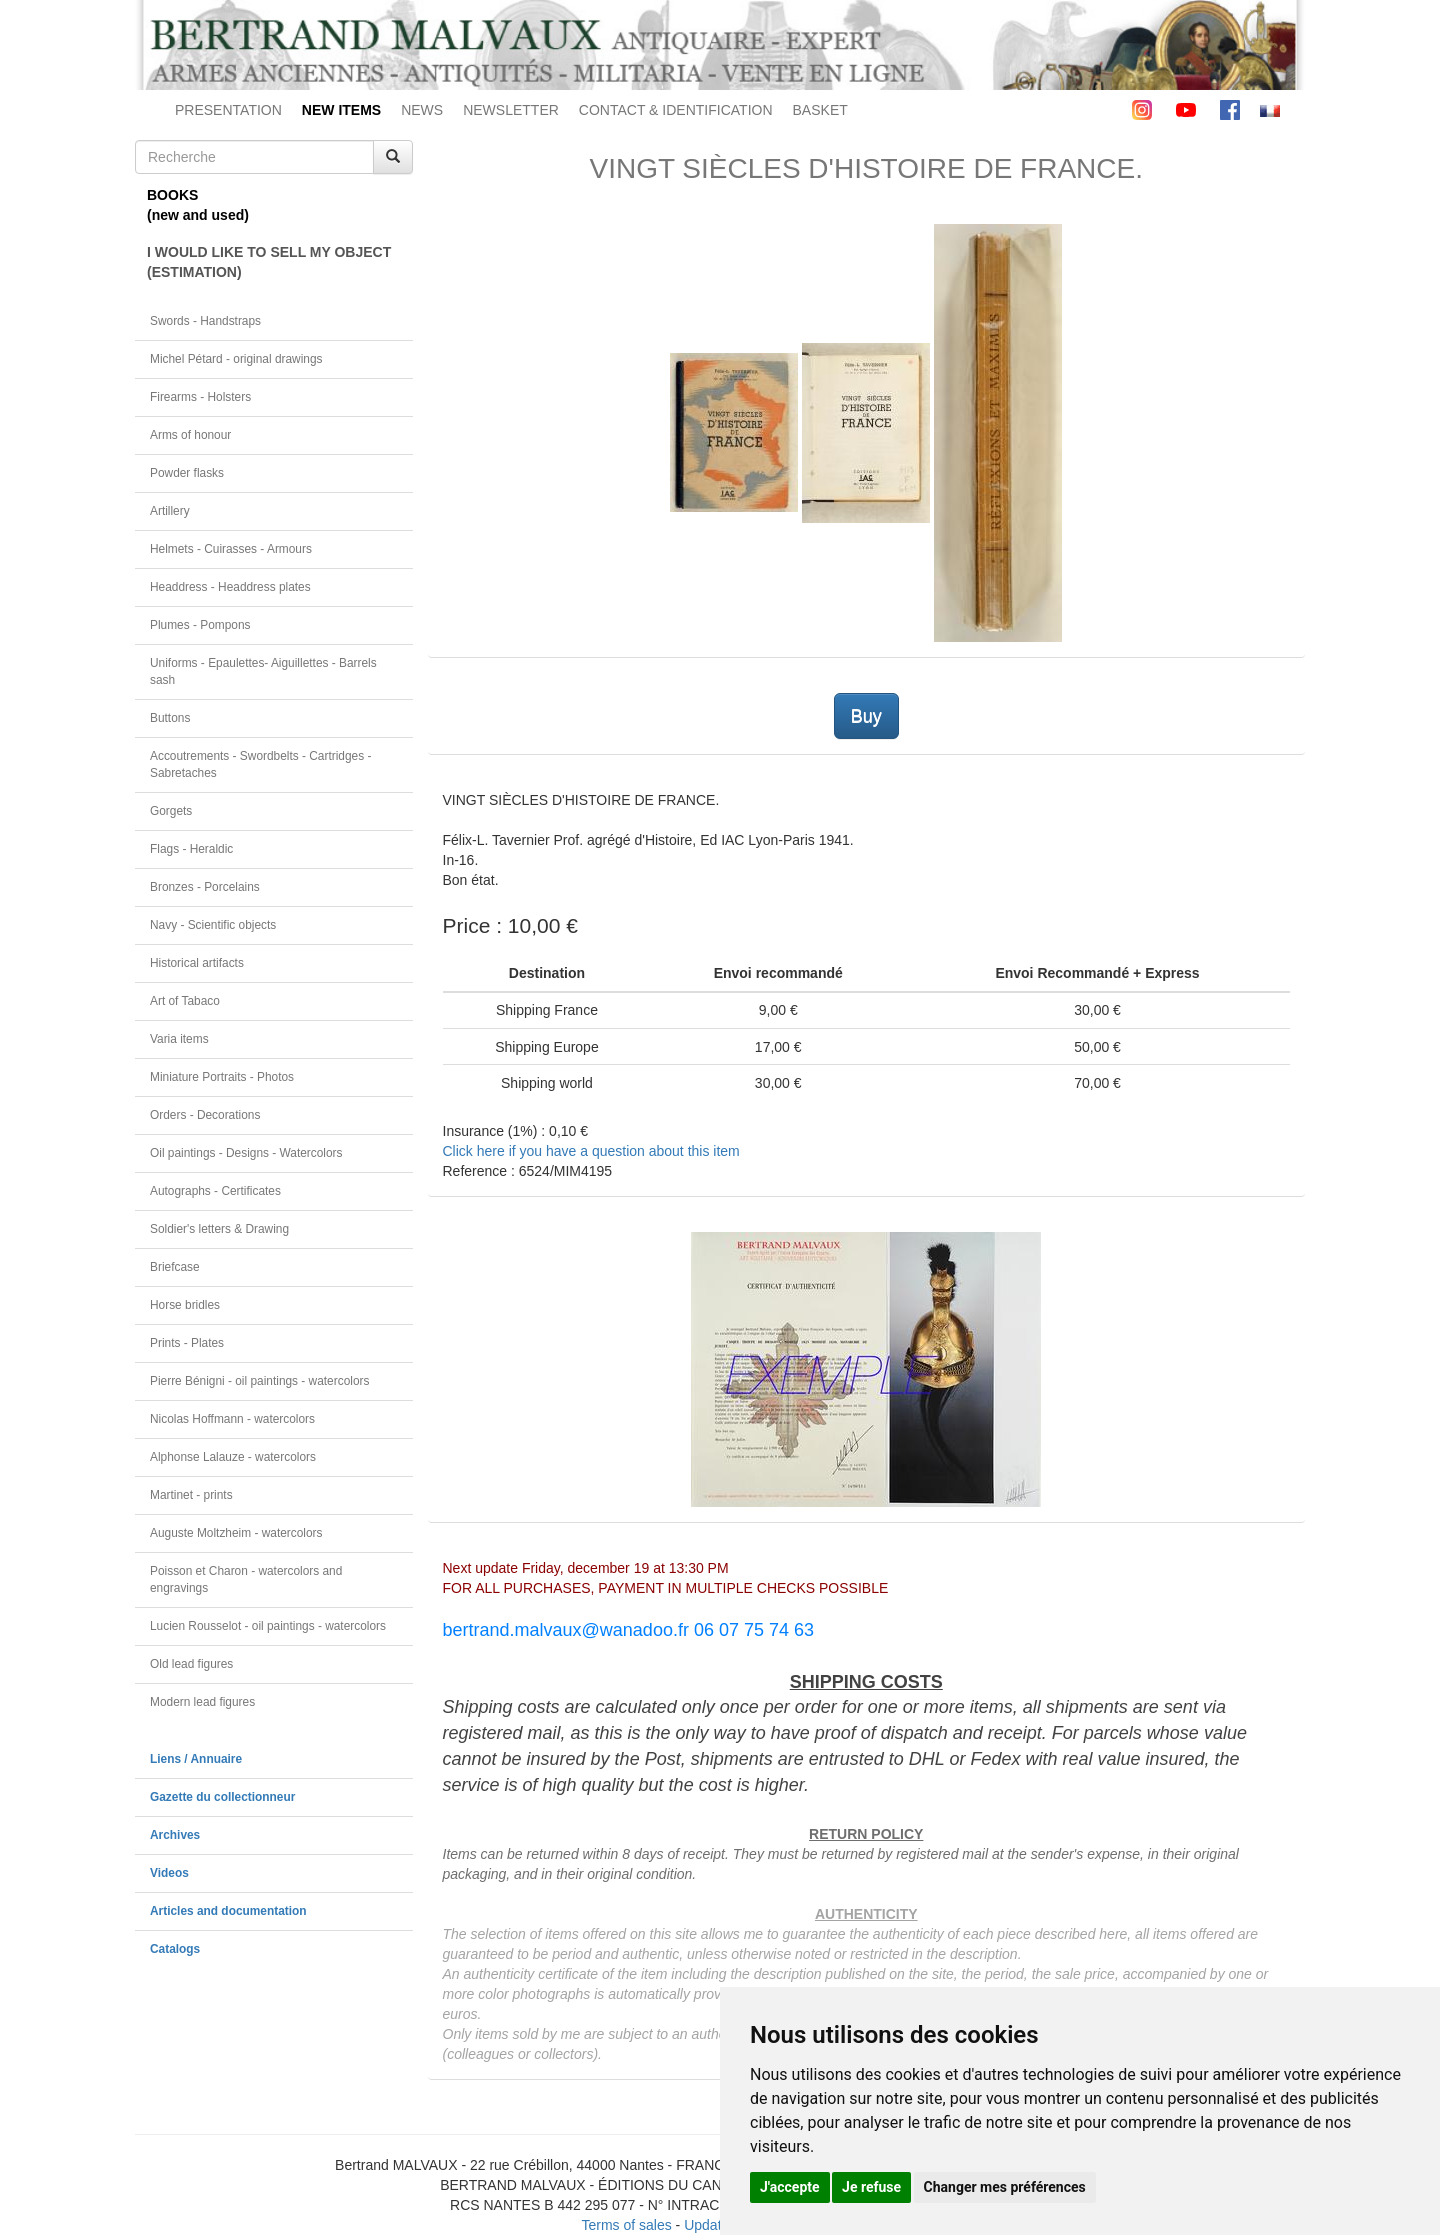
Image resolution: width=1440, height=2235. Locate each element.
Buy (866, 716)
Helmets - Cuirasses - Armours (231, 549)
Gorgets (171, 811)
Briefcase (175, 1267)
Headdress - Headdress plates (230, 587)
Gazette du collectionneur (222, 1797)
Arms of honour (190, 435)
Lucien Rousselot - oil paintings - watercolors (268, 1626)
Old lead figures (191, 1664)
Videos (169, 1873)
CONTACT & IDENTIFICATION (676, 110)
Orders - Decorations (205, 1115)
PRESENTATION (228, 110)
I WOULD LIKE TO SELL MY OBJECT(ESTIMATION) (269, 262)
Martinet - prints (191, 1495)
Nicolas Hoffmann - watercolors (232, 1419)
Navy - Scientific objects (213, 925)
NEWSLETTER (511, 110)
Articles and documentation (228, 1911)
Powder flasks (187, 473)
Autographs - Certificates (215, 1191)
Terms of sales (626, 2225)
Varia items (179, 1039)
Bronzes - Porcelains (205, 887)
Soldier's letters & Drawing (219, 1229)
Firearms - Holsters (200, 397)
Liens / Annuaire (196, 1759)
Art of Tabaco (185, 1001)
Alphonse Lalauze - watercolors (233, 1457)
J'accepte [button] (790, 2187)
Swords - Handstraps (205, 321)
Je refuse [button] (871, 2187)
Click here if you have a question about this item (591, 1151)
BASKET (820, 110)
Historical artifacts (197, 963)
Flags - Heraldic (191, 849)
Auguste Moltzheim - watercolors (236, 1533)
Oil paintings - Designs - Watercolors (246, 1153)
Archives (175, 1835)
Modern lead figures (202, 1702)
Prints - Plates (187, 1343)
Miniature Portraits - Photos (222, 1077)
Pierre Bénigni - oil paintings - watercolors (259, 1381)
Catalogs (175, 1949)
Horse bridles (185, 1305)
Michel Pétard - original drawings (236, 359)
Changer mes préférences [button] (1005, 2187)
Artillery (170, 511)
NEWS (422, 110)
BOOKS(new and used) (198, 205)
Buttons (170, 718)
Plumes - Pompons (200, 625)
